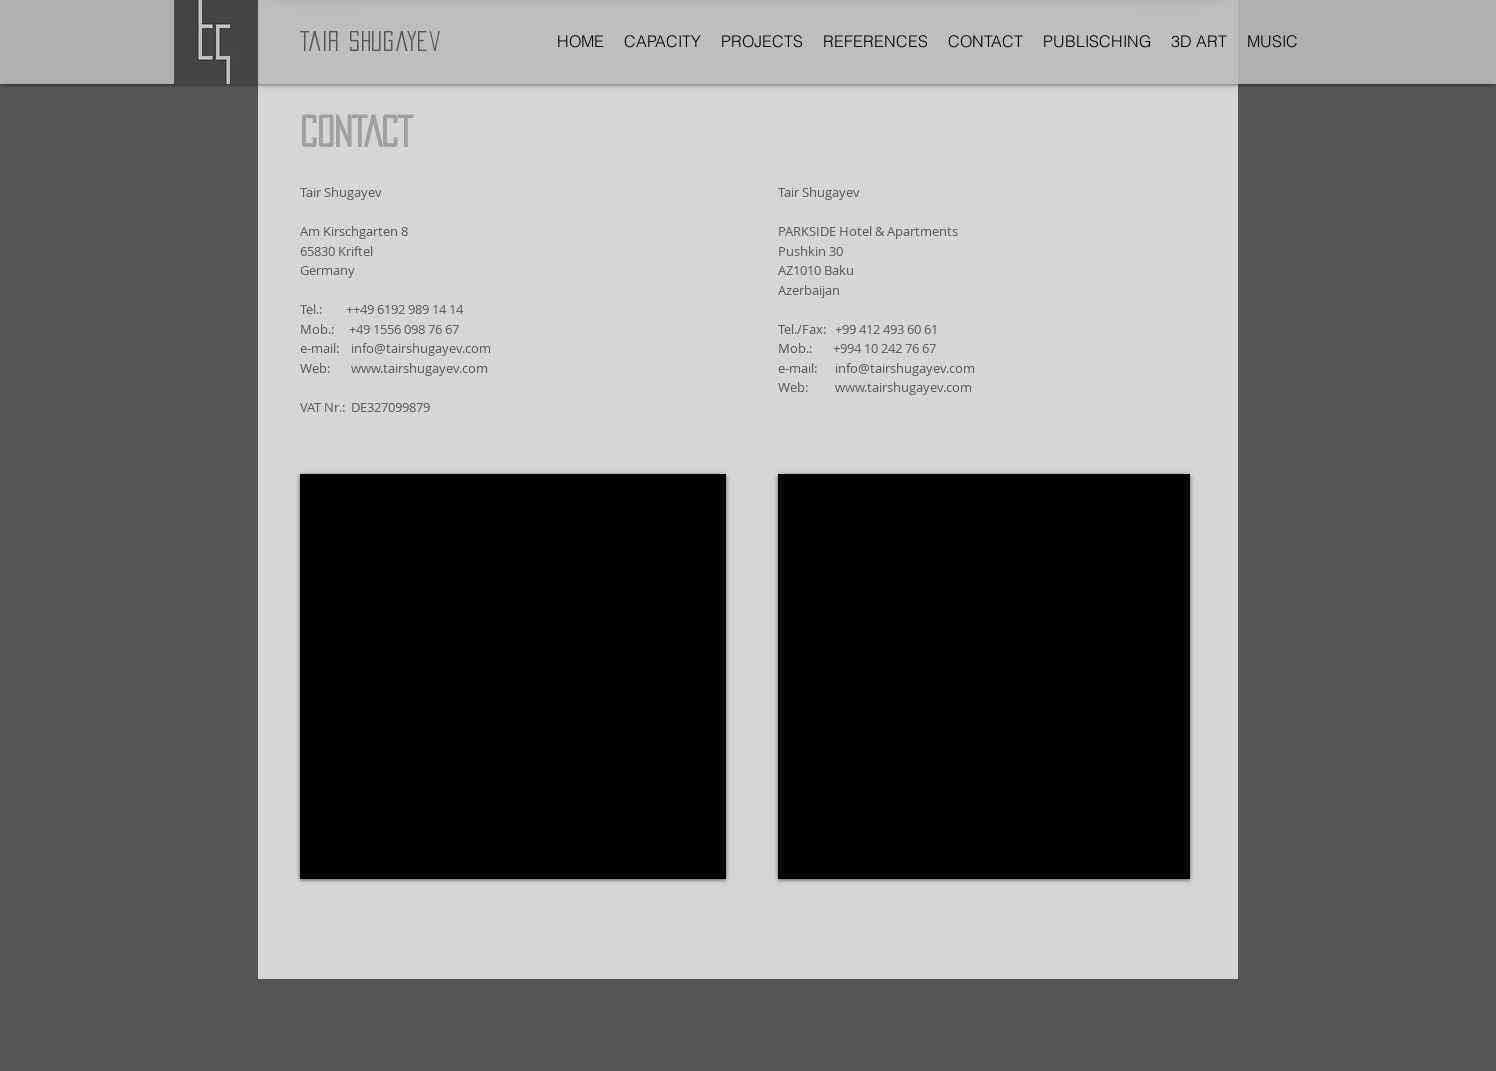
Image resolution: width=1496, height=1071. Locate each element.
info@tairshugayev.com (421, 348)
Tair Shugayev (371, 41)
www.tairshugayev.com (419, 368)
